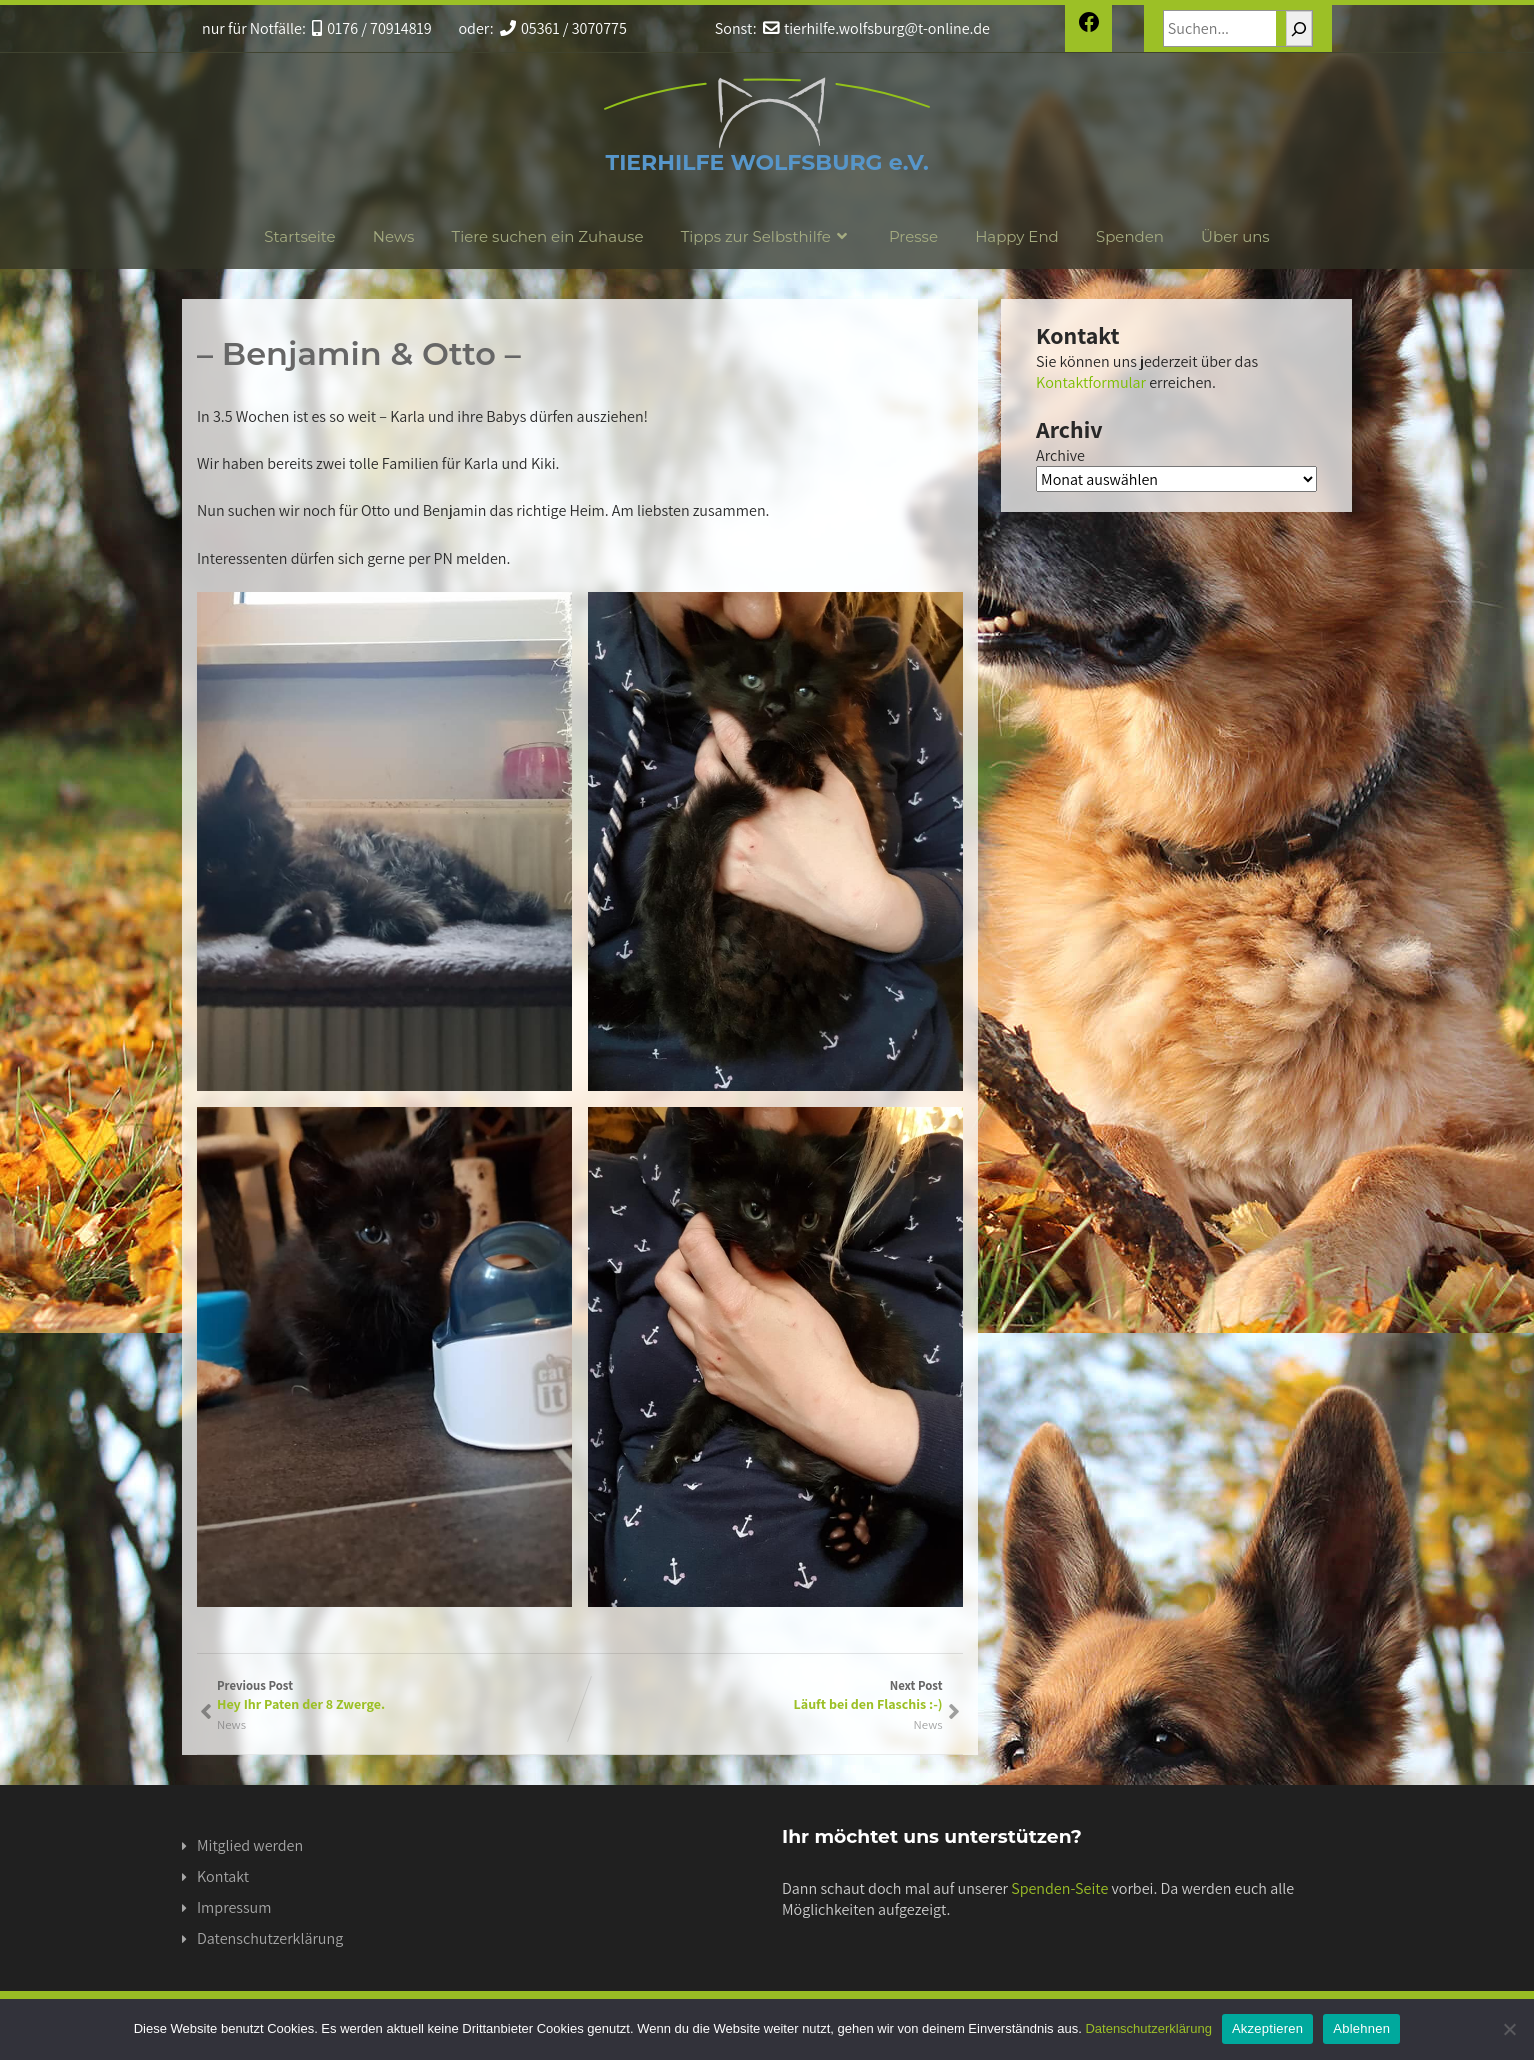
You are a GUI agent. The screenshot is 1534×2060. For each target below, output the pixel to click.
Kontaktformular (1091, 382)
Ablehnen (1361, 2028)
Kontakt (223, 1876)
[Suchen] (1299, 28)
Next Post (761, 1695)
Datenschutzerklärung (270, 1938)
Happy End (1017, 236)
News (394, 236)
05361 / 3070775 (563, 28)
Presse (913, 236)
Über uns (1235, 236)
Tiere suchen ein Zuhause (548, 236)
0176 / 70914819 (372, 28)
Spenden (1130, 236)
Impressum (234, 1907)
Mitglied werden (250, 1845)
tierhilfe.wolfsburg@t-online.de (876, 28)
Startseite (299, 236)
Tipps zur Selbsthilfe (766, 236)
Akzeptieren (1267, 2028)
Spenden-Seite (1059, 1888)
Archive (1060, 455)
